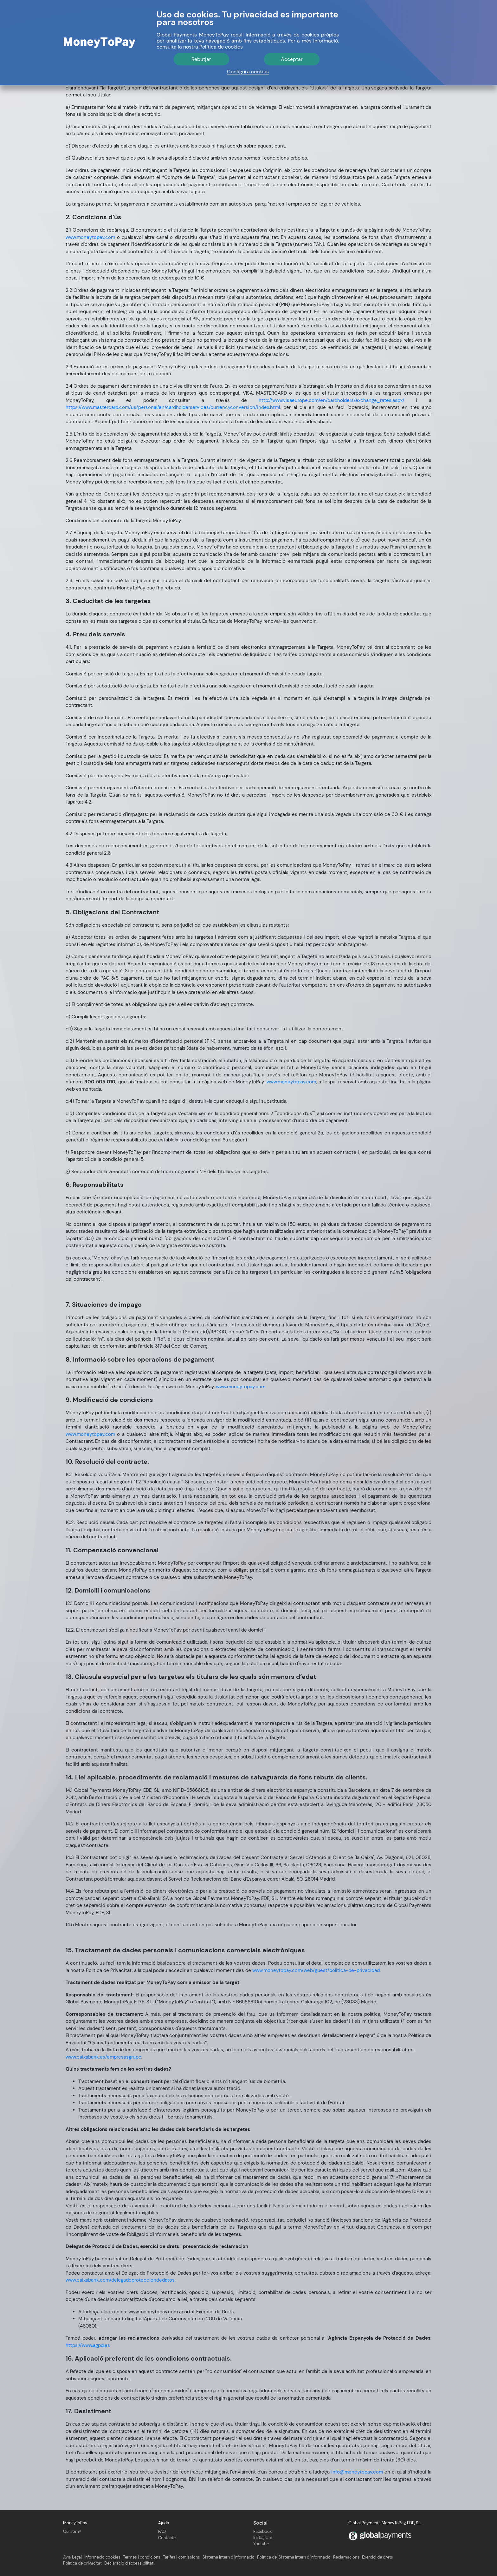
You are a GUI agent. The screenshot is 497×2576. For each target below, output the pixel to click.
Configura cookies (248, 71)
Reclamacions (346, 2557)
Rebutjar (201, 59)
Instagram (262, 2537)
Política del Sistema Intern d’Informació (294, 2557)
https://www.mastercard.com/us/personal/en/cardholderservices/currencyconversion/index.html (173, 407)
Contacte (167, 2537)
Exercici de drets (377, 2557)
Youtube (261, 2543)
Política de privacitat (82, 2563)
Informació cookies (102, 2557)
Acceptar (292, 59)
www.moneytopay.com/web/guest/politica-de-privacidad (316, 1970)
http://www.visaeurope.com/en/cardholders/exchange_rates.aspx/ (331, 400)
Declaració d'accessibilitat (128, 2563)
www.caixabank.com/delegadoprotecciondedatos (120, 2280)
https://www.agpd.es (88, 2345)
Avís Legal (72, 2557)
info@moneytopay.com (357, 2472)
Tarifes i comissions (181, 2557)
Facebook (262, 2531)
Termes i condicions (141, 2557)
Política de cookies (221, 46)
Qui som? (72, 2531)
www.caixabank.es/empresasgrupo (103, 2057)
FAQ (162, 2531)
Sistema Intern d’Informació (229, 2557)
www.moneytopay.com (90, 237)
